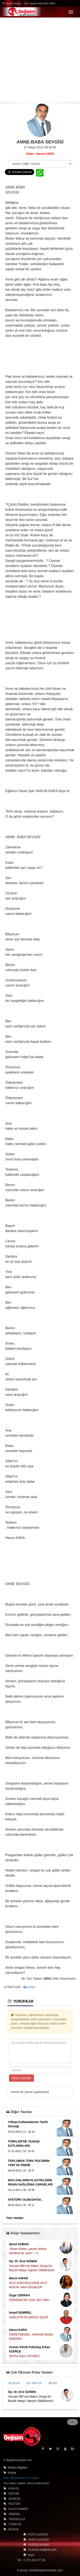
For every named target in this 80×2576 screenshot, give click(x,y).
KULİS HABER (18, 2509)
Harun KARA (18, 2330)
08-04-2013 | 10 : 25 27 (21, 2170)
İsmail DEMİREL (20, 2312)
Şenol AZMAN (19, 2244)
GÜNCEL (15, 2498)
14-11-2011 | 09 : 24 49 (21, 2189)
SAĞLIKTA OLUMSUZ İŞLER (28, 2317)
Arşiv (31, 2555)
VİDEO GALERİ (38, 2539)
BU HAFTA (34, 2383)
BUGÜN (14, 2383)
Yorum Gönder (21, 2078)
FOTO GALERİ (38, 2534)
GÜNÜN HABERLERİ (42, 2549)
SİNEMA (14, 2514)
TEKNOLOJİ (16, 2519)
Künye (12, 2472)
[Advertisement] (40, 60)
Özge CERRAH (19, 2295)
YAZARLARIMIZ (38, 2544)
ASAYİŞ (13, 2488)
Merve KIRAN (18, 2278)
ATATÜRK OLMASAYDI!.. (25, 2199)
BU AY (53, 2383)
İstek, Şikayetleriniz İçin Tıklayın (21, 2477)
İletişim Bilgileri (18, 2467)
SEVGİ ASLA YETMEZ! (24, 2356)
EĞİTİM (14, 2493)
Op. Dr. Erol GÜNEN (23, 2261)
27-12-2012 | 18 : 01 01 (21, 2151)
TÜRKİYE (14, 2524)
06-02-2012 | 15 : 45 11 (21, 2205)
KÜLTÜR (14, 2503)
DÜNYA (14, 2529)
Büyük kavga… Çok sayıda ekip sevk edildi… (29, 3)
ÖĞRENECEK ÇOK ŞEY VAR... (30, 2300)
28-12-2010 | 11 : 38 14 (21, 2131)
